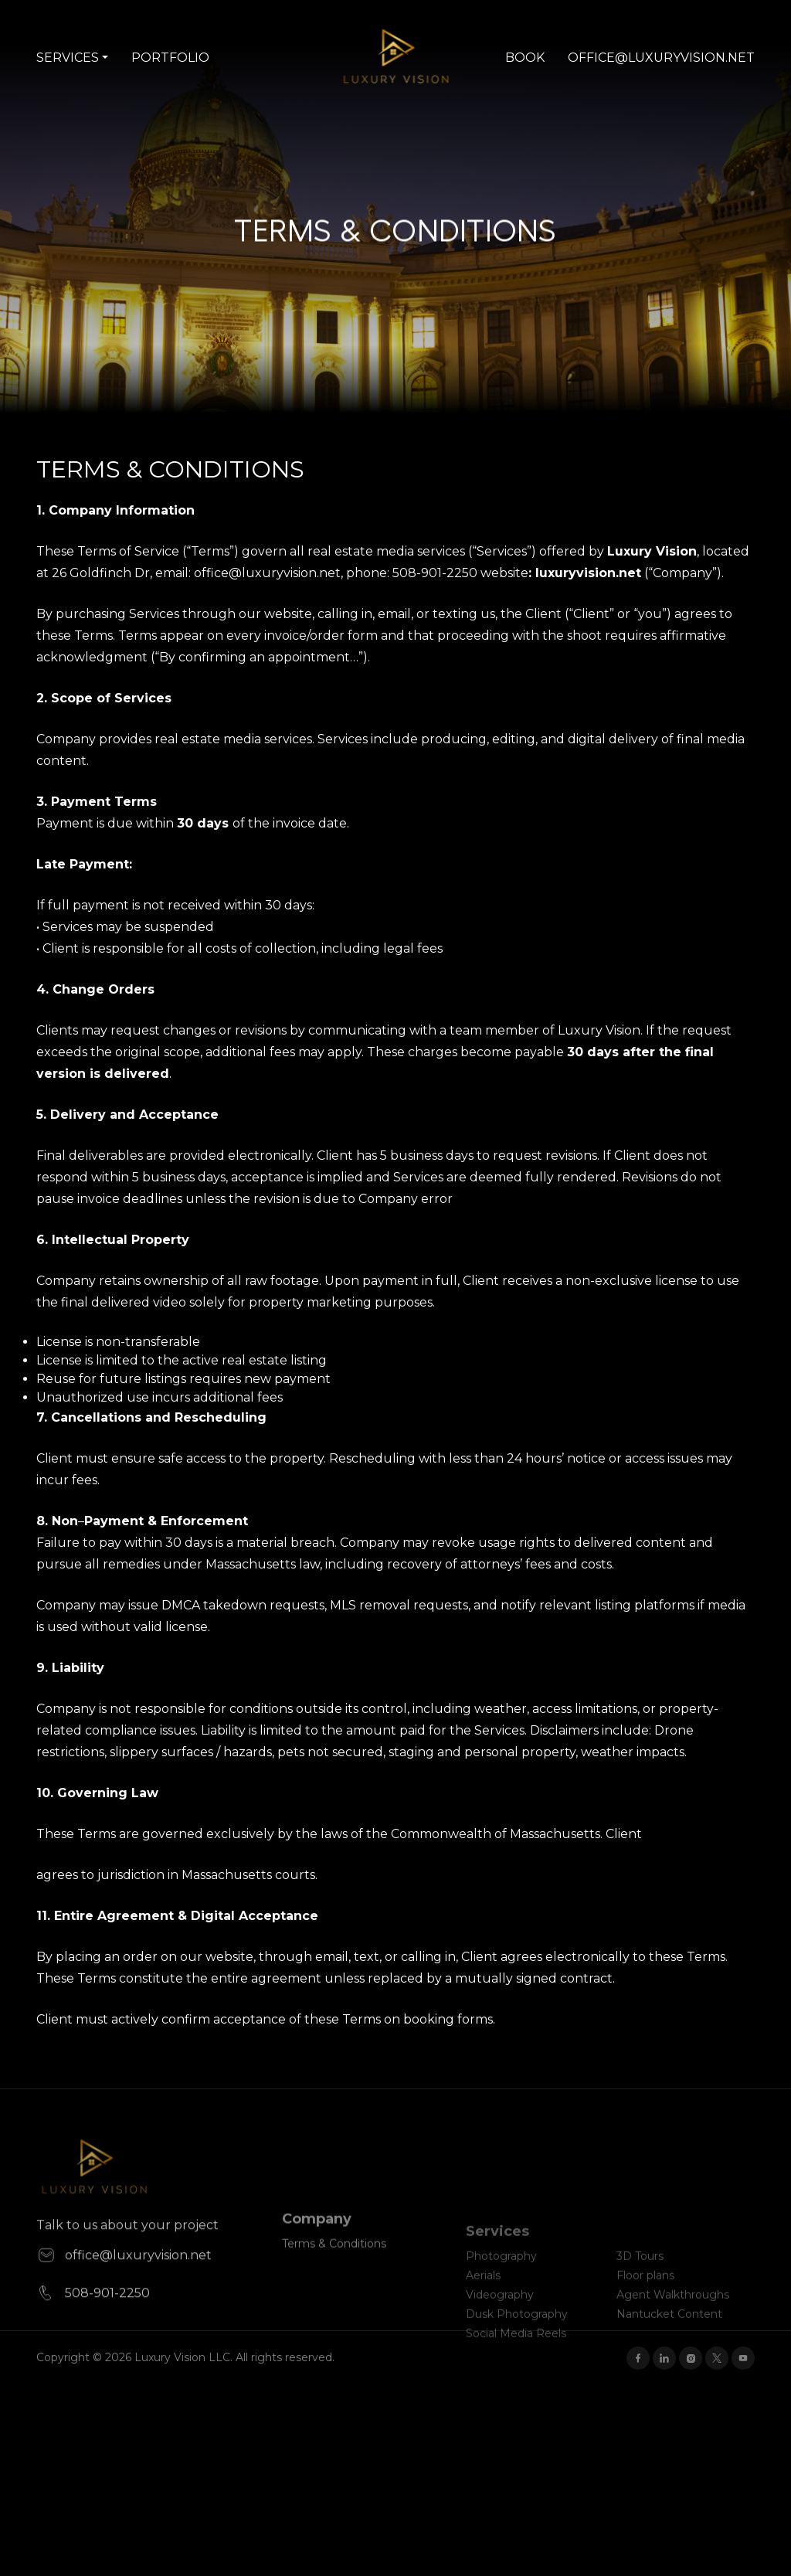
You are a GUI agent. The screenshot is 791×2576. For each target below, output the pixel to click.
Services (67, 57)
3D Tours (640, 2276)
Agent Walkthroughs (672, 2315)
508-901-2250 (93, 2331)
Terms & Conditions (334, 2272)
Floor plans (645, 2295)
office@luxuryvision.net (661, 57)
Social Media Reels (516, 2353)
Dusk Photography (517, 2334)
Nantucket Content (669, 2334)
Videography (500, 2315)
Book (525, 57)
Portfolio (170, 57)
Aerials (483, 2295)
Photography (501, 2276)
